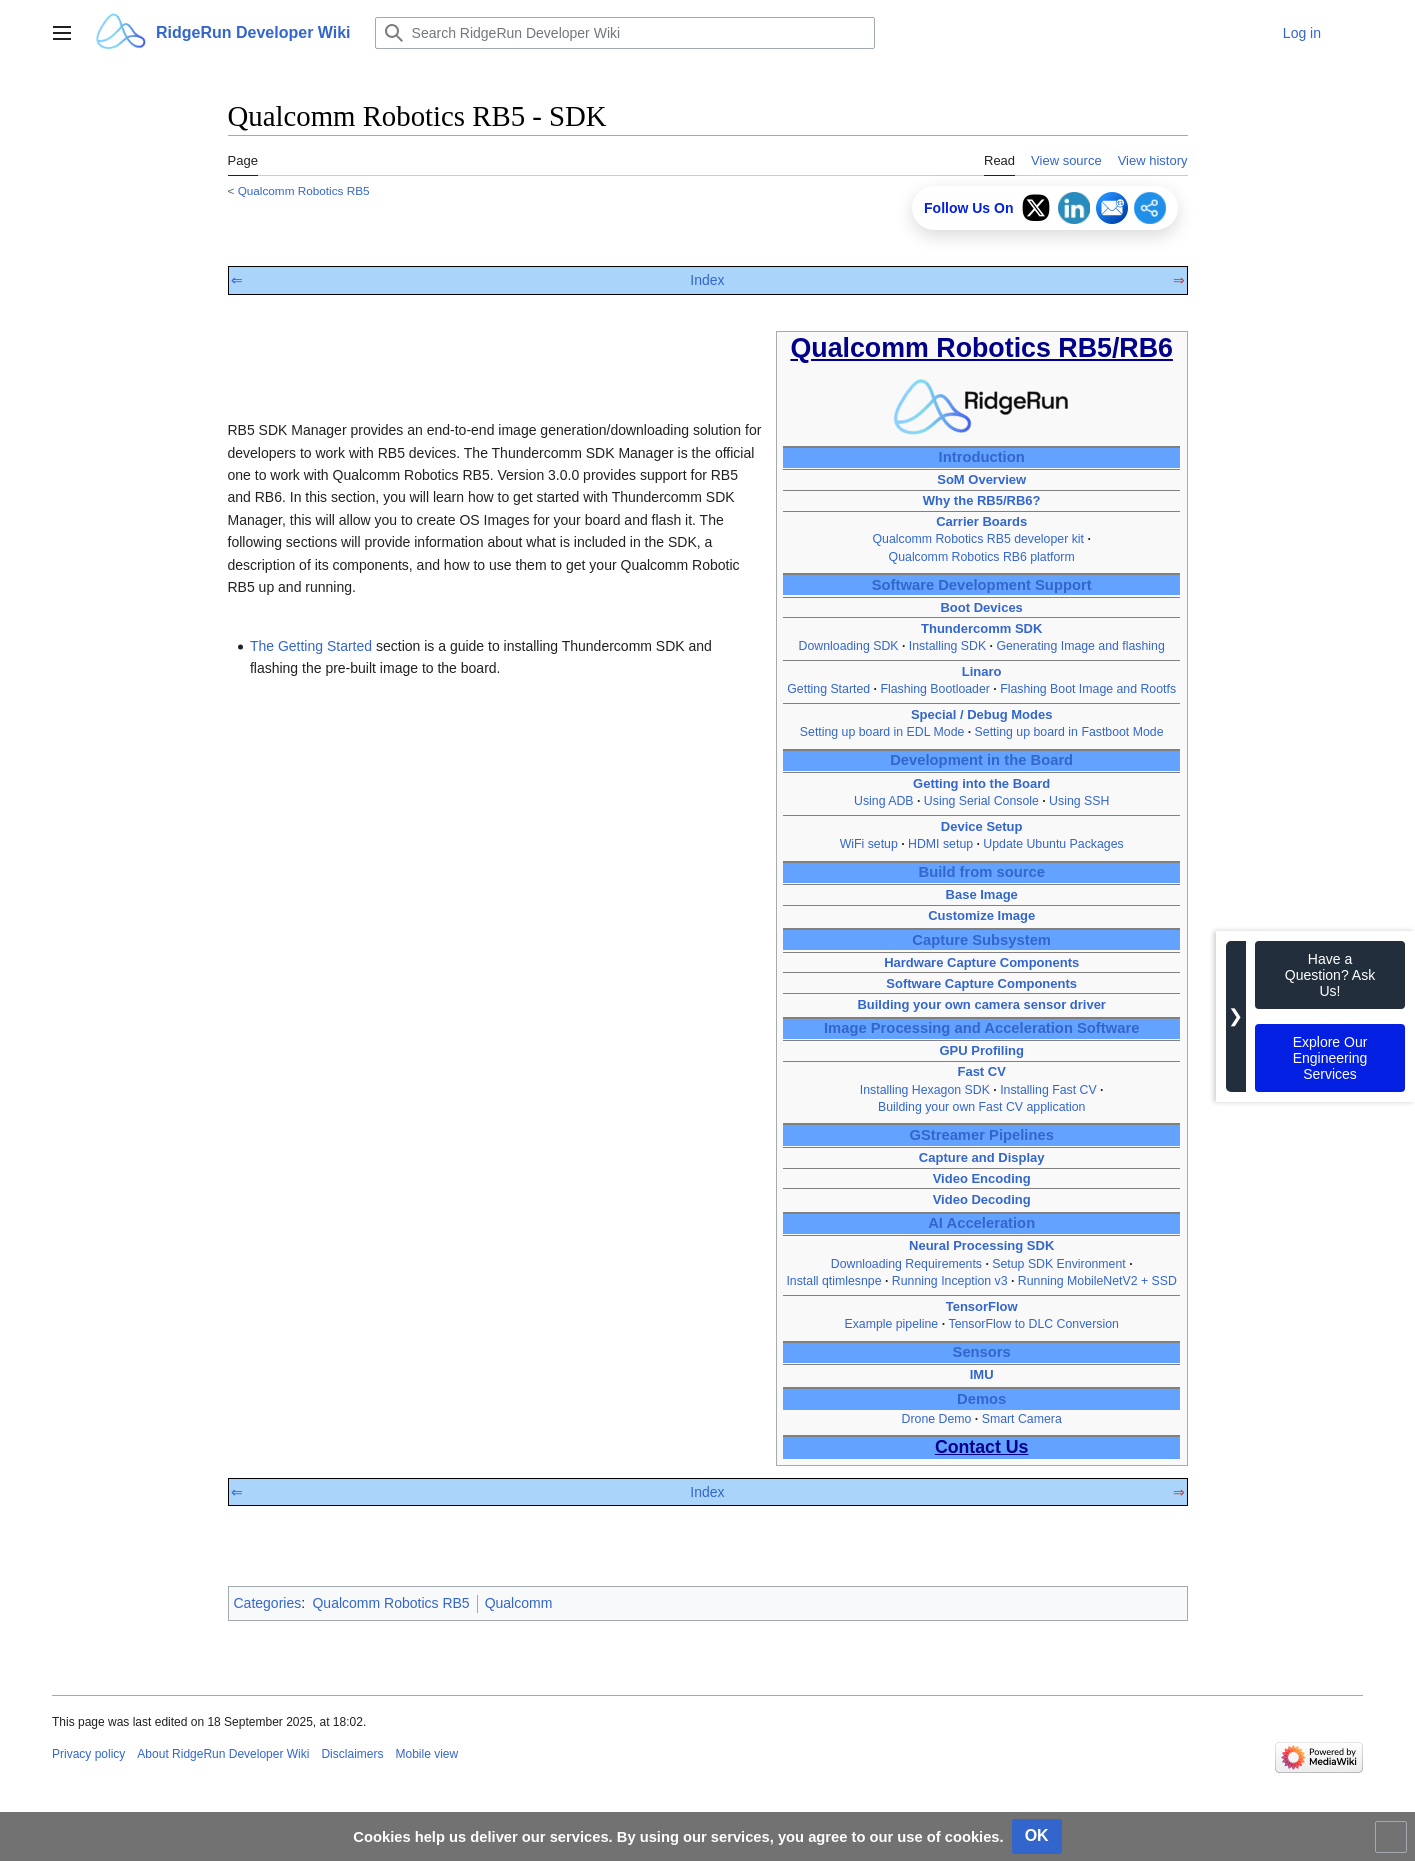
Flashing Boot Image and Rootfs (1088, 689)
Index (707, 280)
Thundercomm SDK (981, 628)
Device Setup (982, 826)
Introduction (982, 457)
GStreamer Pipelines (981, 1135)
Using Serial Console (981, 801)
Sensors (982, 1352)
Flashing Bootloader (935, 689)
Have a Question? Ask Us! (1330, 975)
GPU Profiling (981, 1050)
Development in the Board (981, 760)
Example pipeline (891, 1324)
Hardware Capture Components (981, 962)
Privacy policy (88, 1754)
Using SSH (1079, 801)
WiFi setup (869, 844)
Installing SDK (947, 646)
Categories (268, 1603)
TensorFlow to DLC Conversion (1034, 1324)
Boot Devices (981, 607)
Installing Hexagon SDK (925, 1090)
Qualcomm (519, 1603)
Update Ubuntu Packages (1053, 844)
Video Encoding (982, 1178)
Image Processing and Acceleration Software (981, 1028)
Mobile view (426, 1754)
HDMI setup (940, 844)
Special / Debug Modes (982, 714)
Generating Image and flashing (1080, 646)
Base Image (982, 894)
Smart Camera (1022, 1419)
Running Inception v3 (950, 1281)
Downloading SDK (849, 646)
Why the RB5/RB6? (982, 500)
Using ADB (884, 801)
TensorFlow (982, 1306)
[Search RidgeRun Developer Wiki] (625, 33)
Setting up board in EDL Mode (882, 732)
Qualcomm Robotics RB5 (304, 190)
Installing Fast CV (1048, 1090)
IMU (982, 1374)
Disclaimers (352, 1754)
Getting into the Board (981, 783)
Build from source (982, 872)
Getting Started (828, 689)
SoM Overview (981, 479)
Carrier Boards (981, 521)
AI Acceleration (981, 1223)
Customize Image (981, 915)
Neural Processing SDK (981, 1245)
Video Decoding (982, 1199)
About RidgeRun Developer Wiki (223, 1754)
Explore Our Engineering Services (1330, 1058)
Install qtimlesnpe (833, 1281)
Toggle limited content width (1394, 1845)
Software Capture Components (981, 983)
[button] (62, 33)
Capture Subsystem (981, 940)
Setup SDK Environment (1058, 1264)
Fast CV (981, 1071)
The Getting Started (311, 646)
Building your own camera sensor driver (981, 1004)
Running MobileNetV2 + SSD (1097, 1281)
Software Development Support (982, 585)
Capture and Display (982, 1157)
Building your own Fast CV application (981, 1107)
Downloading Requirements (906, 1264)
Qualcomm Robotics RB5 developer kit (978, 539)
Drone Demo (937, 1419)
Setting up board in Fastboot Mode (1069, 732)
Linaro (982, 671)
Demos (981, 1399)
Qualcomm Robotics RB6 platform (982, 557)
